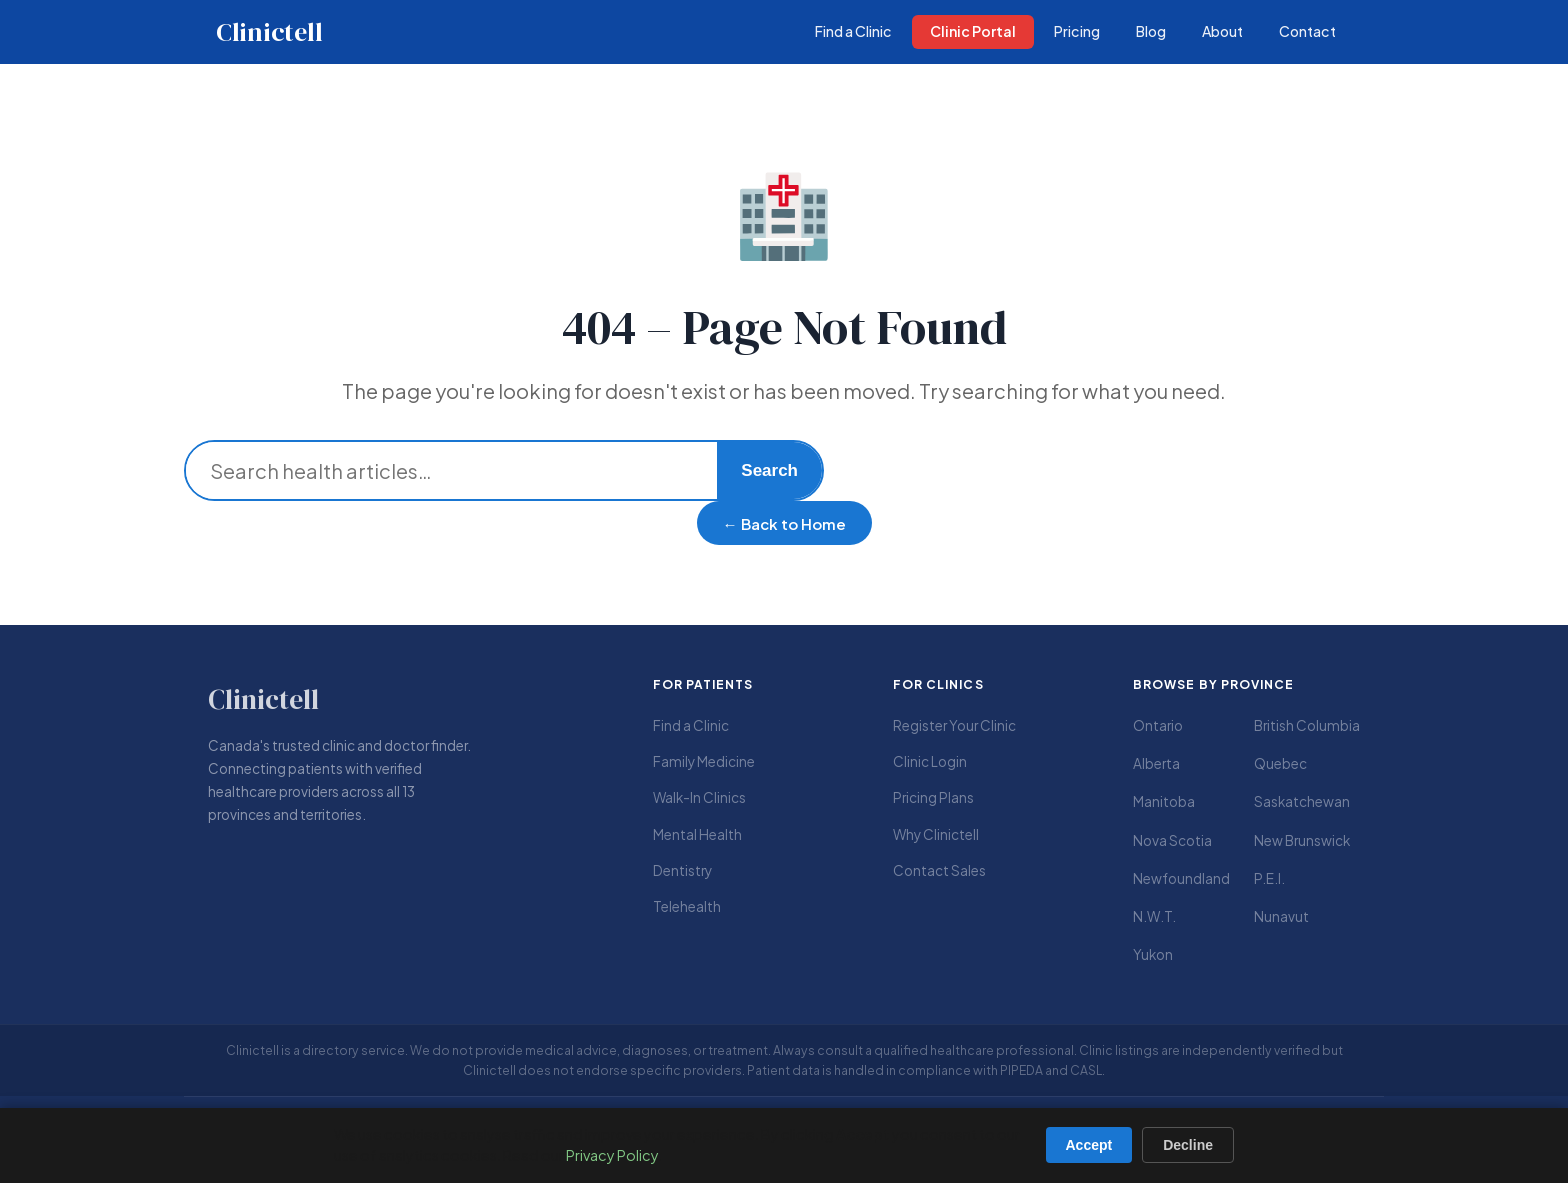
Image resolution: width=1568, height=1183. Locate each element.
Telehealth (687, 906)
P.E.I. (1269, 878)
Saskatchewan (1302, 801)
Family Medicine (704, 761)
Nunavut (1281, 916)
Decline (1188, 1145)
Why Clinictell (936, 834)
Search (769, 470)
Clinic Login (930, 761)
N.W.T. (1154, 916)
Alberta (1156, 763)
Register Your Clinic (954, 725)
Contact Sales (939, 870)
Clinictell (269, 32)
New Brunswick (1302, 840)
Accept (1089, 1145)
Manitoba (1164, 801)
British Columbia (1307, 725)
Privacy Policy (612, 1155)
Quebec (1280, 763)
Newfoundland (1181, 878)
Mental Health (697, 834)
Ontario (1158, 725)
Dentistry (682, 870)
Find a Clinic (691, 725)
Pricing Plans (933, 797)
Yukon (1153, 954)
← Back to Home (784, 523)
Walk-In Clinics (699, 797)
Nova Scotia (1172, 840)
